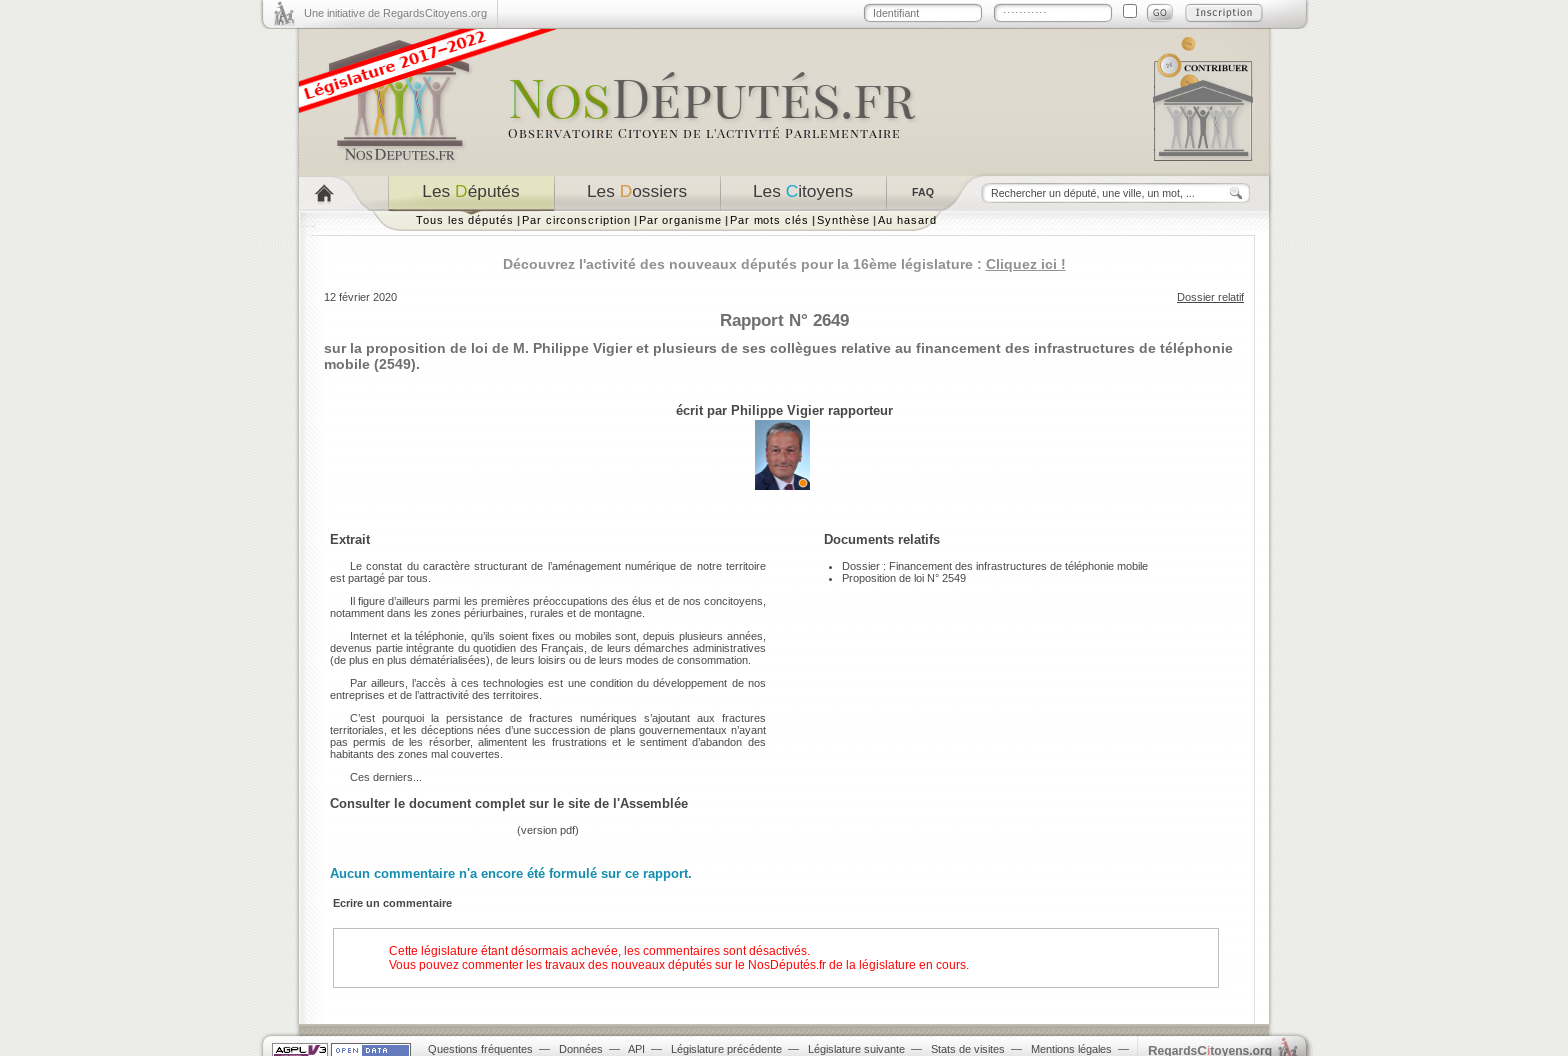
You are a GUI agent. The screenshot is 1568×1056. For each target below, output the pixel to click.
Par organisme (680, 220)
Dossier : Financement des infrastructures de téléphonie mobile (995, 566)
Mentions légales (1071, 1049)
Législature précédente (726, 1049)
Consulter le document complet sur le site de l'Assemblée (509, 803)
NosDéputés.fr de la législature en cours (857, 965)
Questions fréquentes (480, 1049)
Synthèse (843, 220)
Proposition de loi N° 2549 (904, 578)
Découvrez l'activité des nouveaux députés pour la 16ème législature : (784, 264)
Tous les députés (465, 220)
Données (581, 1049)
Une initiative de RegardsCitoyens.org (395, 13)
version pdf (548, 830)
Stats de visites (968, 1049)
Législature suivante (856, 1049)
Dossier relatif (1210, 297)
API (636, 1049)
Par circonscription (576, 220)
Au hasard (907, 220)
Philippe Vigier (777, 410)
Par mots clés (769, 220)
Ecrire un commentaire (392, 903)
